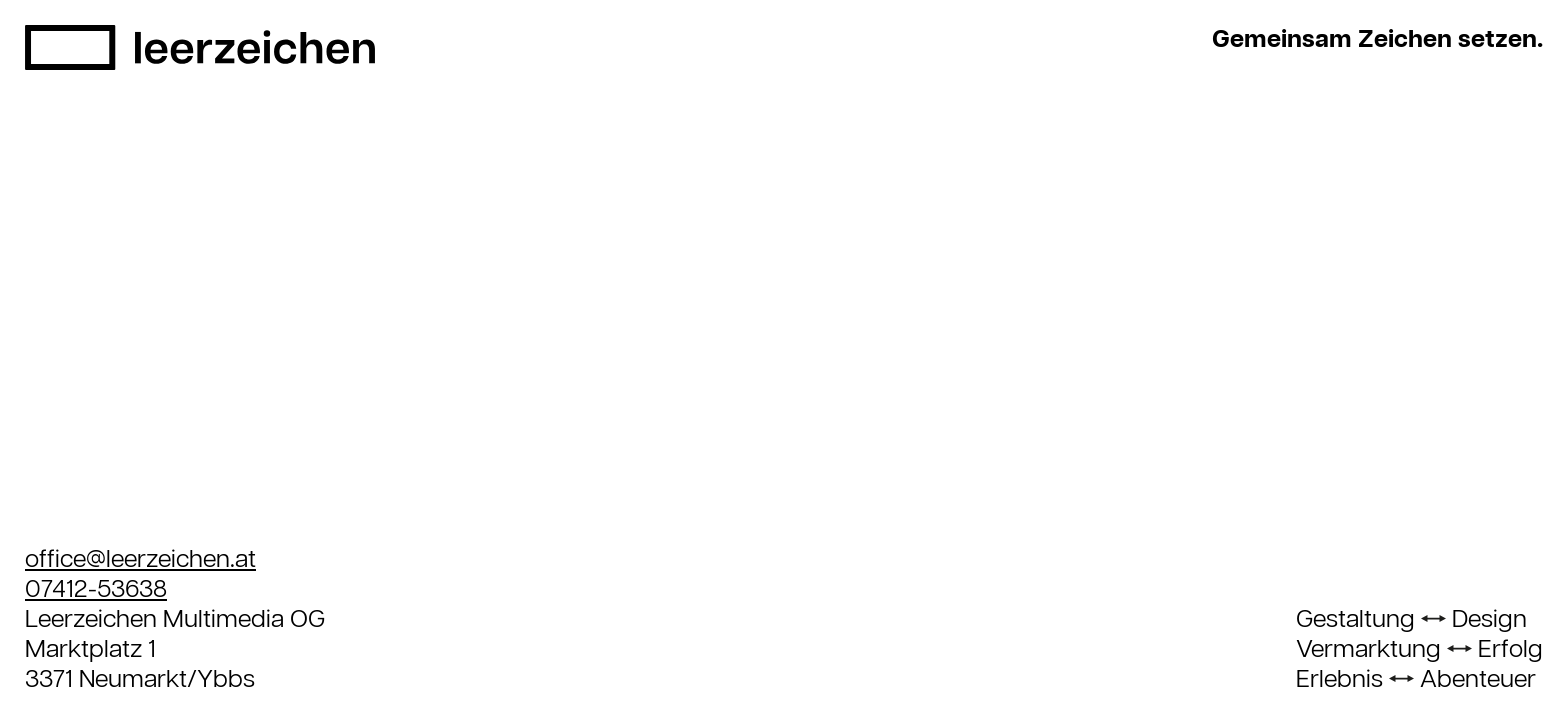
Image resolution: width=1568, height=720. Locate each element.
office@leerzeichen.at (140, 560)
